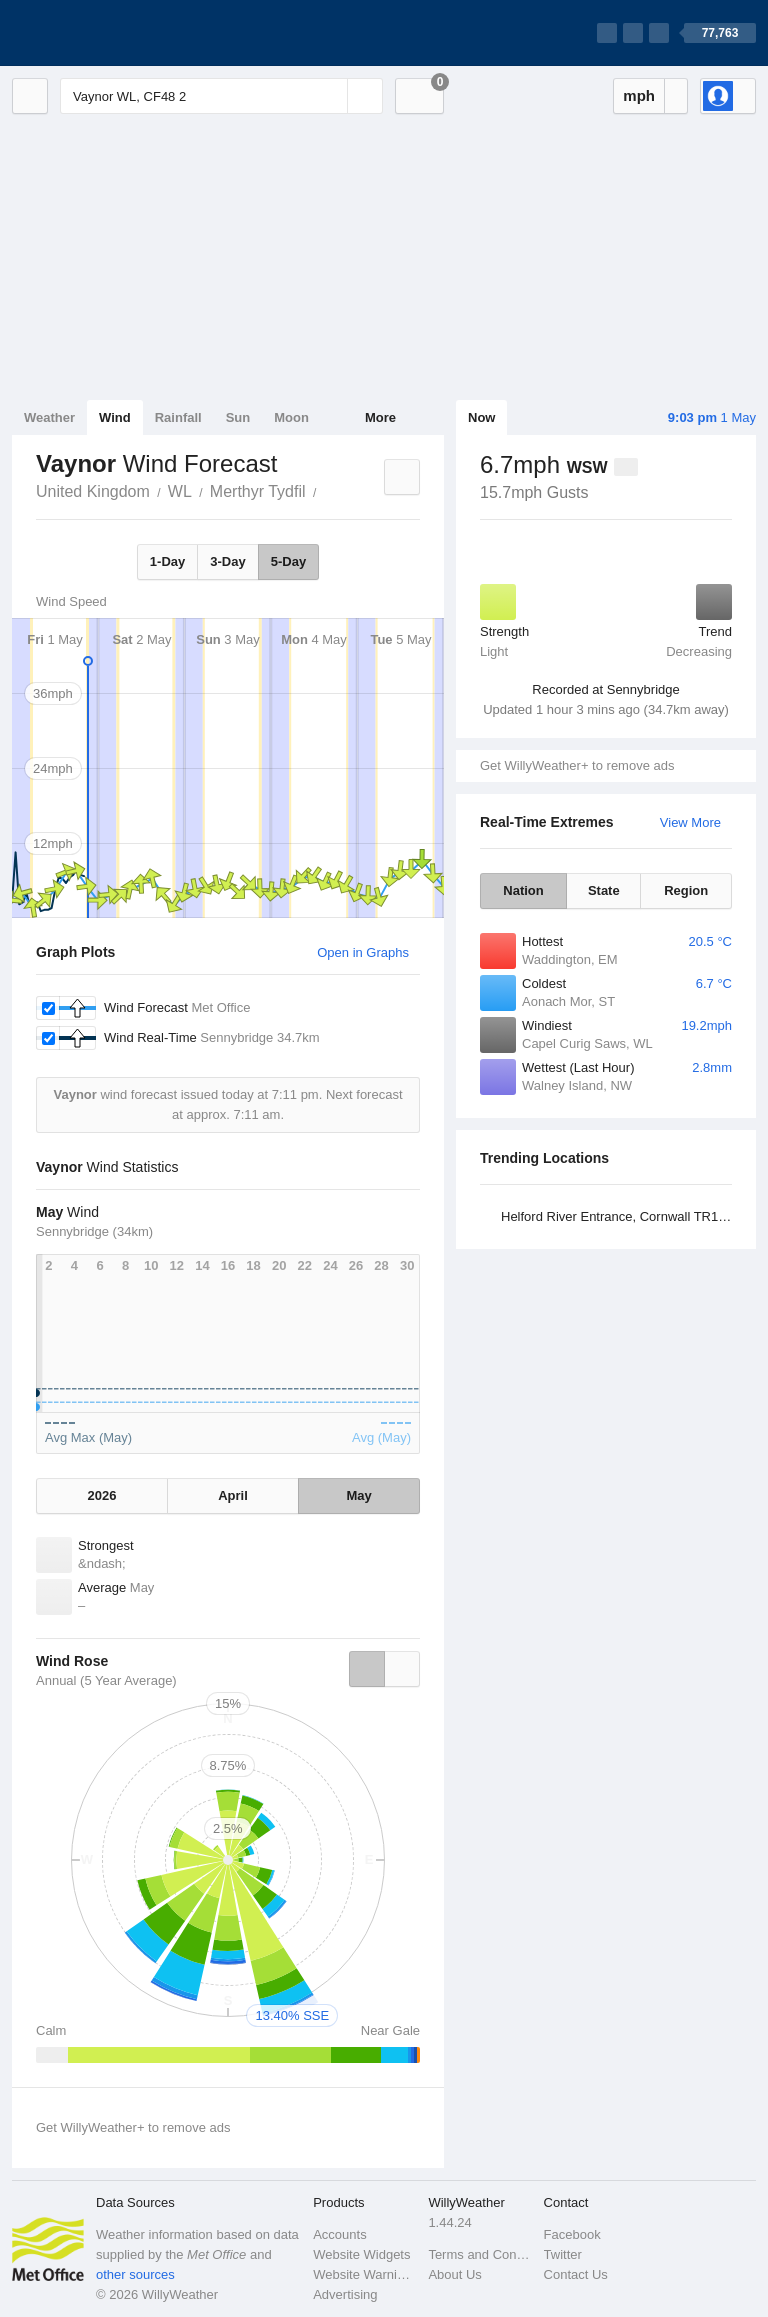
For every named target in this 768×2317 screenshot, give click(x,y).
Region (686, 890)
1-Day (167, 561)
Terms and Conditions (479, 2254)
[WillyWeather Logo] (106, 33)
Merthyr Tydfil (258, 491)
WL (180, 491)
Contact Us (576, 2274)
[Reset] (330, 96)
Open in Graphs (363, 952)
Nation (523, 890)
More (380, 417)
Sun (238, 417)
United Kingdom (93, 491)
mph (639, 95)
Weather (49, 417)
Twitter (563, 2254)
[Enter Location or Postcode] (221, 96)
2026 (102, 1495)
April (233, 1495)
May (358, 1495)
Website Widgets (361, 2254)
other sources (135, 2274)
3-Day (227, 561)
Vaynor (328, 490)
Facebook (572, 2234)
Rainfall (178, 417)
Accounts (339, 2234)
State (604, 890)
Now (481, 417)
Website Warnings (364, 2274)
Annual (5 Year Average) (106, 1680)
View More (690, 822)
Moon (291, 417)
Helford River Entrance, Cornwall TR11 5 (618, 1216)
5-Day (288, 561)
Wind (115, 417)
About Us (454, 2274)
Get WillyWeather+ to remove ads (577, 765)
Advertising (345, 2294)
